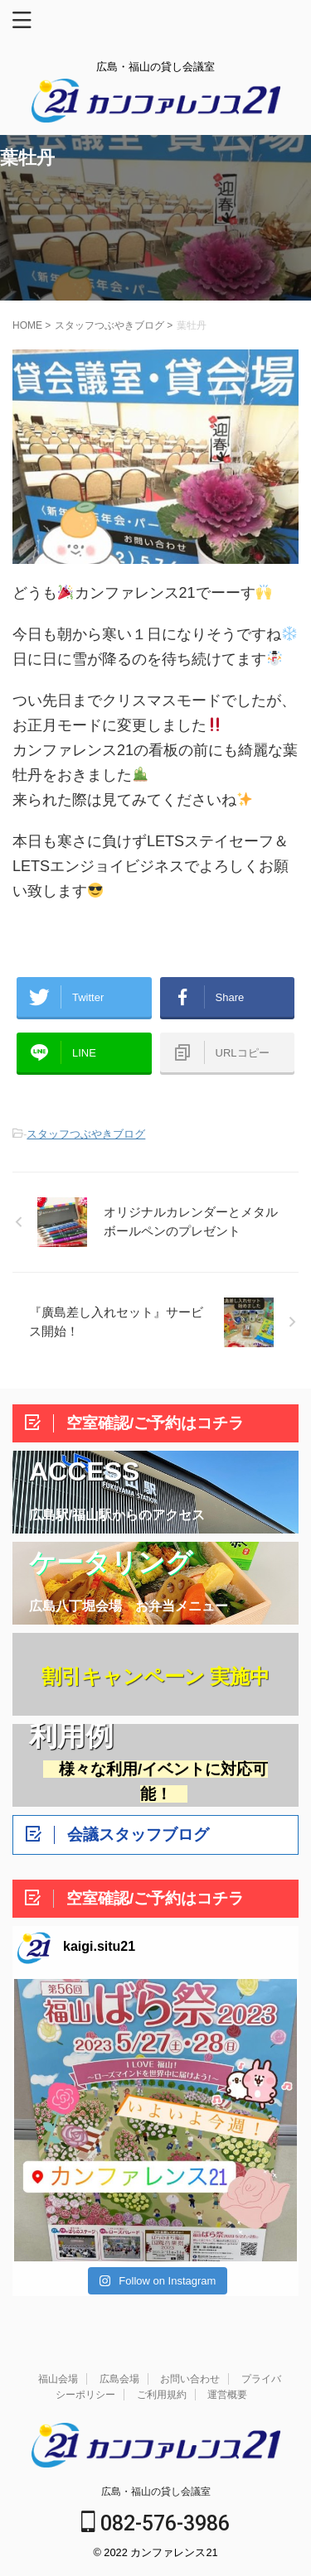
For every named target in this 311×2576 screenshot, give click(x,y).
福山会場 (58, 2379)
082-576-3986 (155, 2523)
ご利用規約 (162, 2394)
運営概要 (227, 2394)
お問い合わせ (190, 2379)
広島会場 (119, 2379)
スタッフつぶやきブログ (86, 1134)
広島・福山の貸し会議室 (156, 2491)
